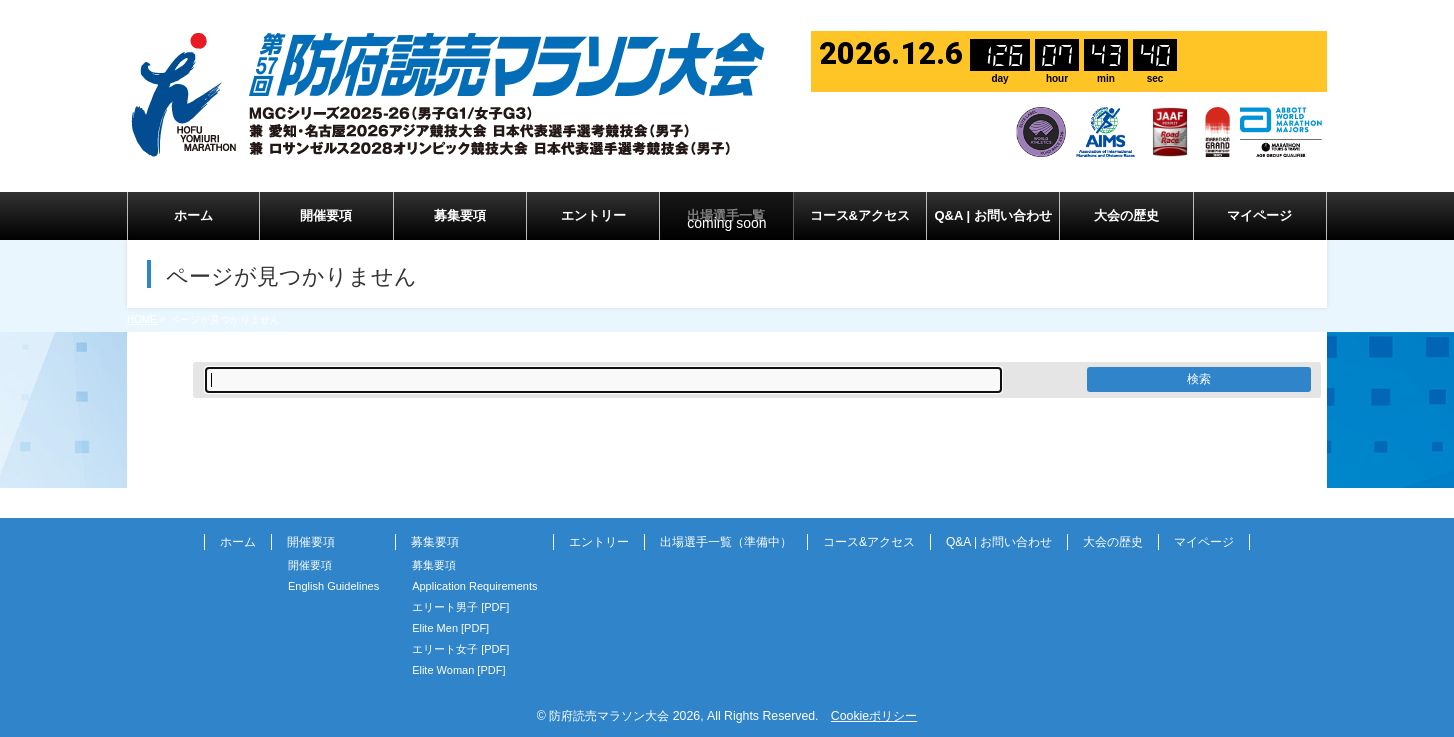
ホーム (238, 542)
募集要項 (435, 542)
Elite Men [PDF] (450, 628)
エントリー (599, 542)
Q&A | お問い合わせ (999, 542)
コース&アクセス (869, 542)
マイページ (1204, 542)
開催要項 (311, 542)
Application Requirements (474, 586)
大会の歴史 (1113, 542)
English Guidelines (333, 586)
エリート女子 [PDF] (460, 649)
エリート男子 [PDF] (460, 607)
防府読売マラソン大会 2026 (624, 716)
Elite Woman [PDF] (458, 670)
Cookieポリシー (874, 716)
